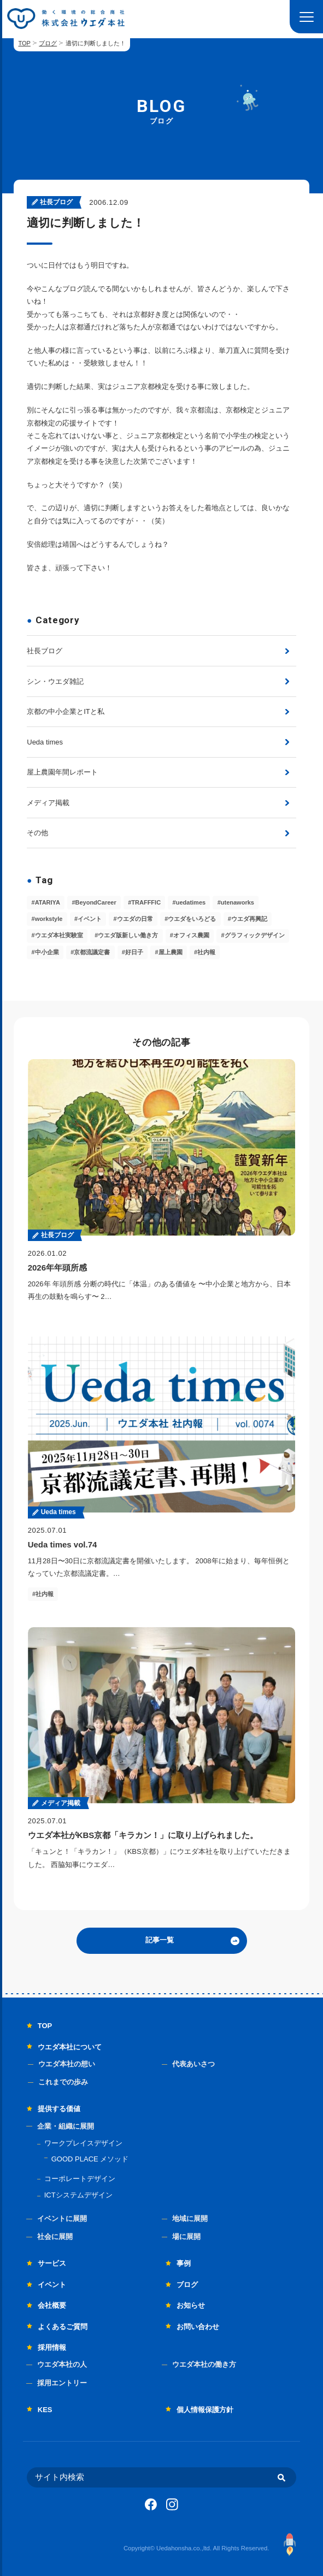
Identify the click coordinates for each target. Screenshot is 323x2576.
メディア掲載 (48, 803)
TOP (24, 43)
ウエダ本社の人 (62, 2364)
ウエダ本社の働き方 (204, 2364)
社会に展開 (55, 2236)
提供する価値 (59, 2109)
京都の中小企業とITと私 (65, 711)
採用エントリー (62, 2383)
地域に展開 (190, 2218)
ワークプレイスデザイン (83, 2143)
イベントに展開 (62, 2218)
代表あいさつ (193, 2064)
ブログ (48, 43)
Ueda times (45, 742)
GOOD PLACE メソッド (90, 2159)
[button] (306, 16)
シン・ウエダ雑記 (55, 681)
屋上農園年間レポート (62, 772)
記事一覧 (159, 1940)
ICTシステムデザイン (78, 2195)
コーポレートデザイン (79, 2179)
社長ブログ (44, 651)
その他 (37, 833)
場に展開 (186, 2236)
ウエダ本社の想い (66, 2064)
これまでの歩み (63, 2082)
